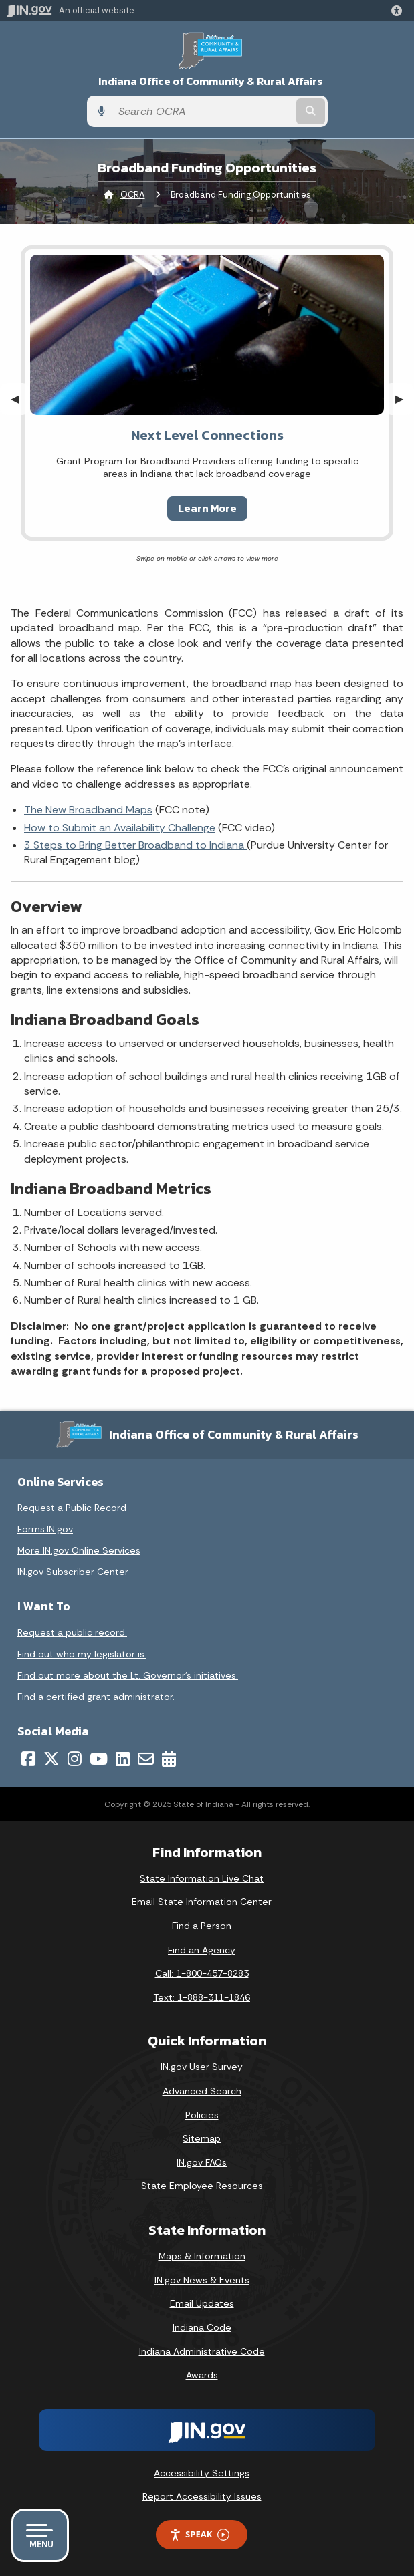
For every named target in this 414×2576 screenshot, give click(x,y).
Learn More (207, 508)
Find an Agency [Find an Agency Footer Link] (201, 1950)
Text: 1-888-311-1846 (201, 1997)
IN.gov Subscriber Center (72, 1572)
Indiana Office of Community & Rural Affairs (210, 81)
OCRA (132, 194)
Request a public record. (72, 1632)
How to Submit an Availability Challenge (119, 828)
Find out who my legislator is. (81, 1654)
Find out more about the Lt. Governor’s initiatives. (127, 1675)
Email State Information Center (202, 1902)
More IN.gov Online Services (78, 1550)
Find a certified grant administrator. (96, 1697)
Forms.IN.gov (45, 1529)
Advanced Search (202, 2091)
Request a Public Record (71, 1507)
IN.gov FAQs (202, 2162)
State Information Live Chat (202, 1878)
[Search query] (202, 111)
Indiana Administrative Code (202, 2351)
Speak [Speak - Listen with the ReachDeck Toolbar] (199, 2534)
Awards (202, 2375)
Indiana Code (202, 2327)
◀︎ (20, 399)
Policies (202, 2115)
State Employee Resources (202, 2186)
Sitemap (202, 2138)
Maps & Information (202, 2256)
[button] (399, 10)
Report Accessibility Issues (202, 2496)
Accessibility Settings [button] (201, 2473)
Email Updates (202, 2303)
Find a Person (201, 1926)
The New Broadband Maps (88, 810)
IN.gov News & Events (201, 2280)
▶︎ (404, 399)
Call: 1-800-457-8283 (202, 1973)
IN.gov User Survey (202, 2067)
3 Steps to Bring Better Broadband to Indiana (135, 845)
